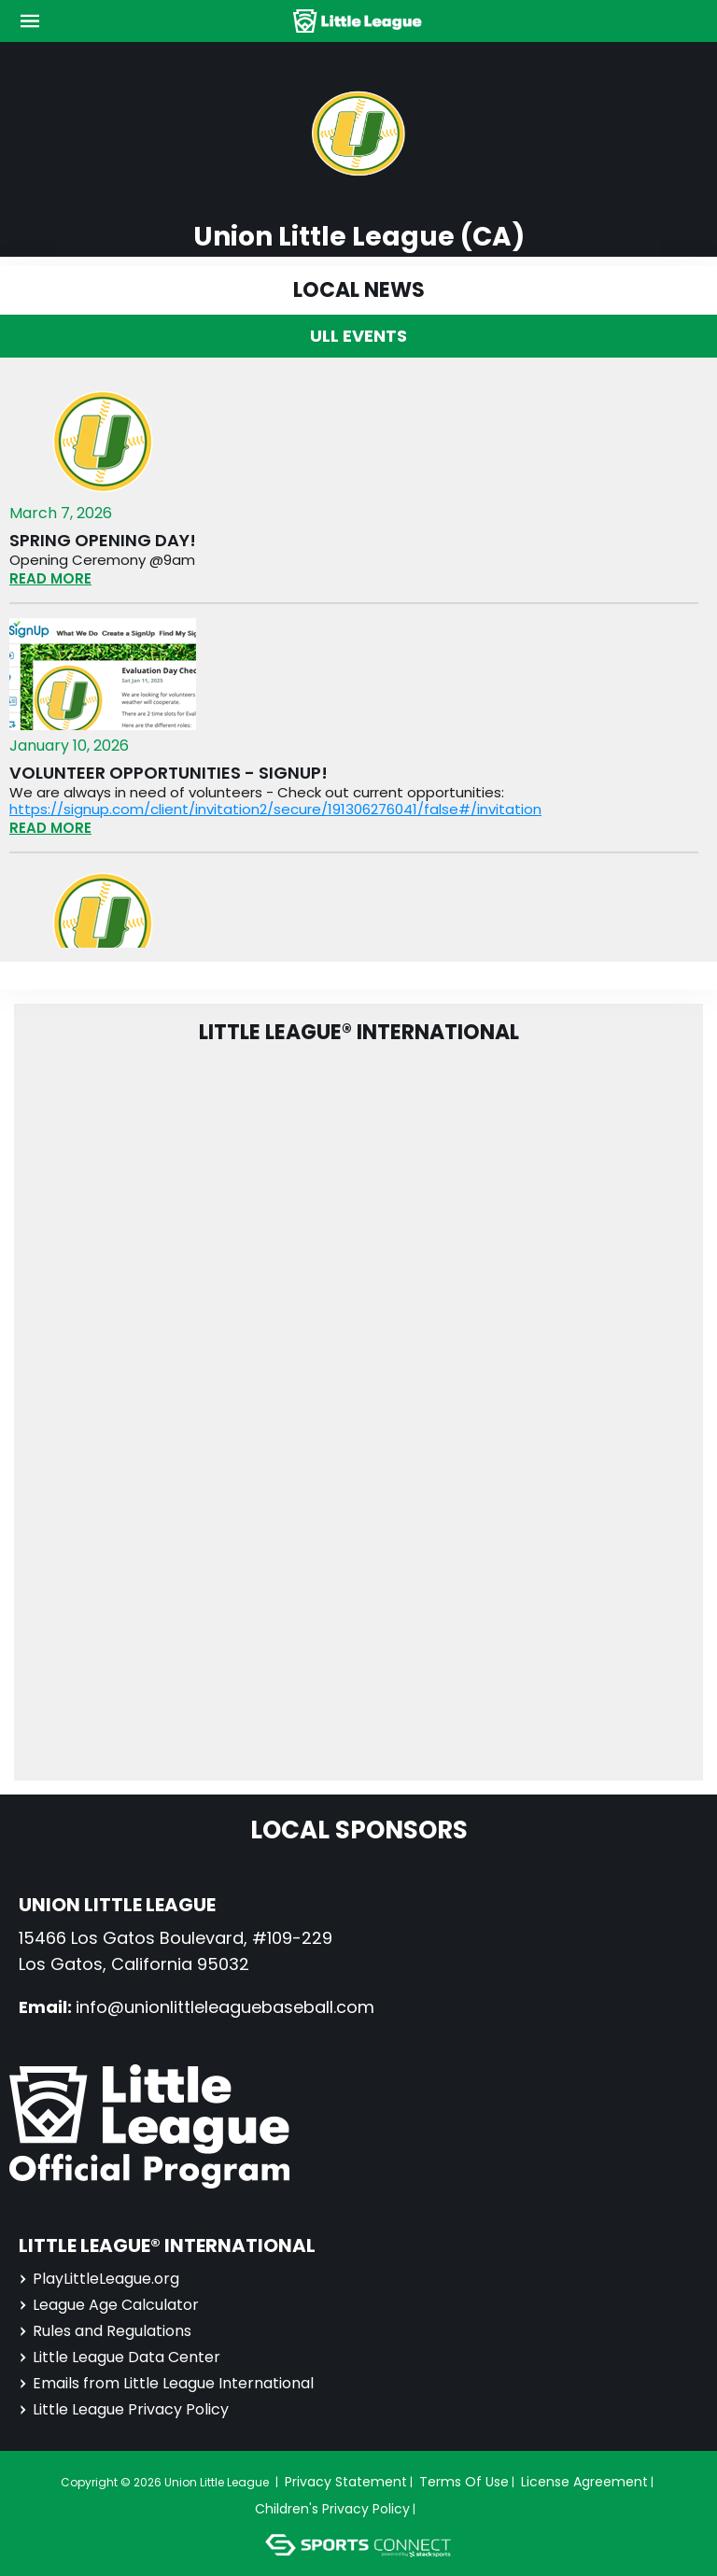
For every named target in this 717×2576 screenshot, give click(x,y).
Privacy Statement (346, 2481)
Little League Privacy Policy (124, 2409)
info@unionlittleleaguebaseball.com (225, 2007)
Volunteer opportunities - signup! (168, 773)
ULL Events (358, 335)
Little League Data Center (119, 2357)
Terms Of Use (464, 2481)
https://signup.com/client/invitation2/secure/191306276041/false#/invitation (275, 809)
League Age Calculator (109, 2305)
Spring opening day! (102, 540)
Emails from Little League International (166, 2383)
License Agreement (584, 2481)
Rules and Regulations (105, 2331)
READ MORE (50, 578)
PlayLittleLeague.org (99, 2278)
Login (446, 2508)
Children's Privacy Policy (332, 2508)
